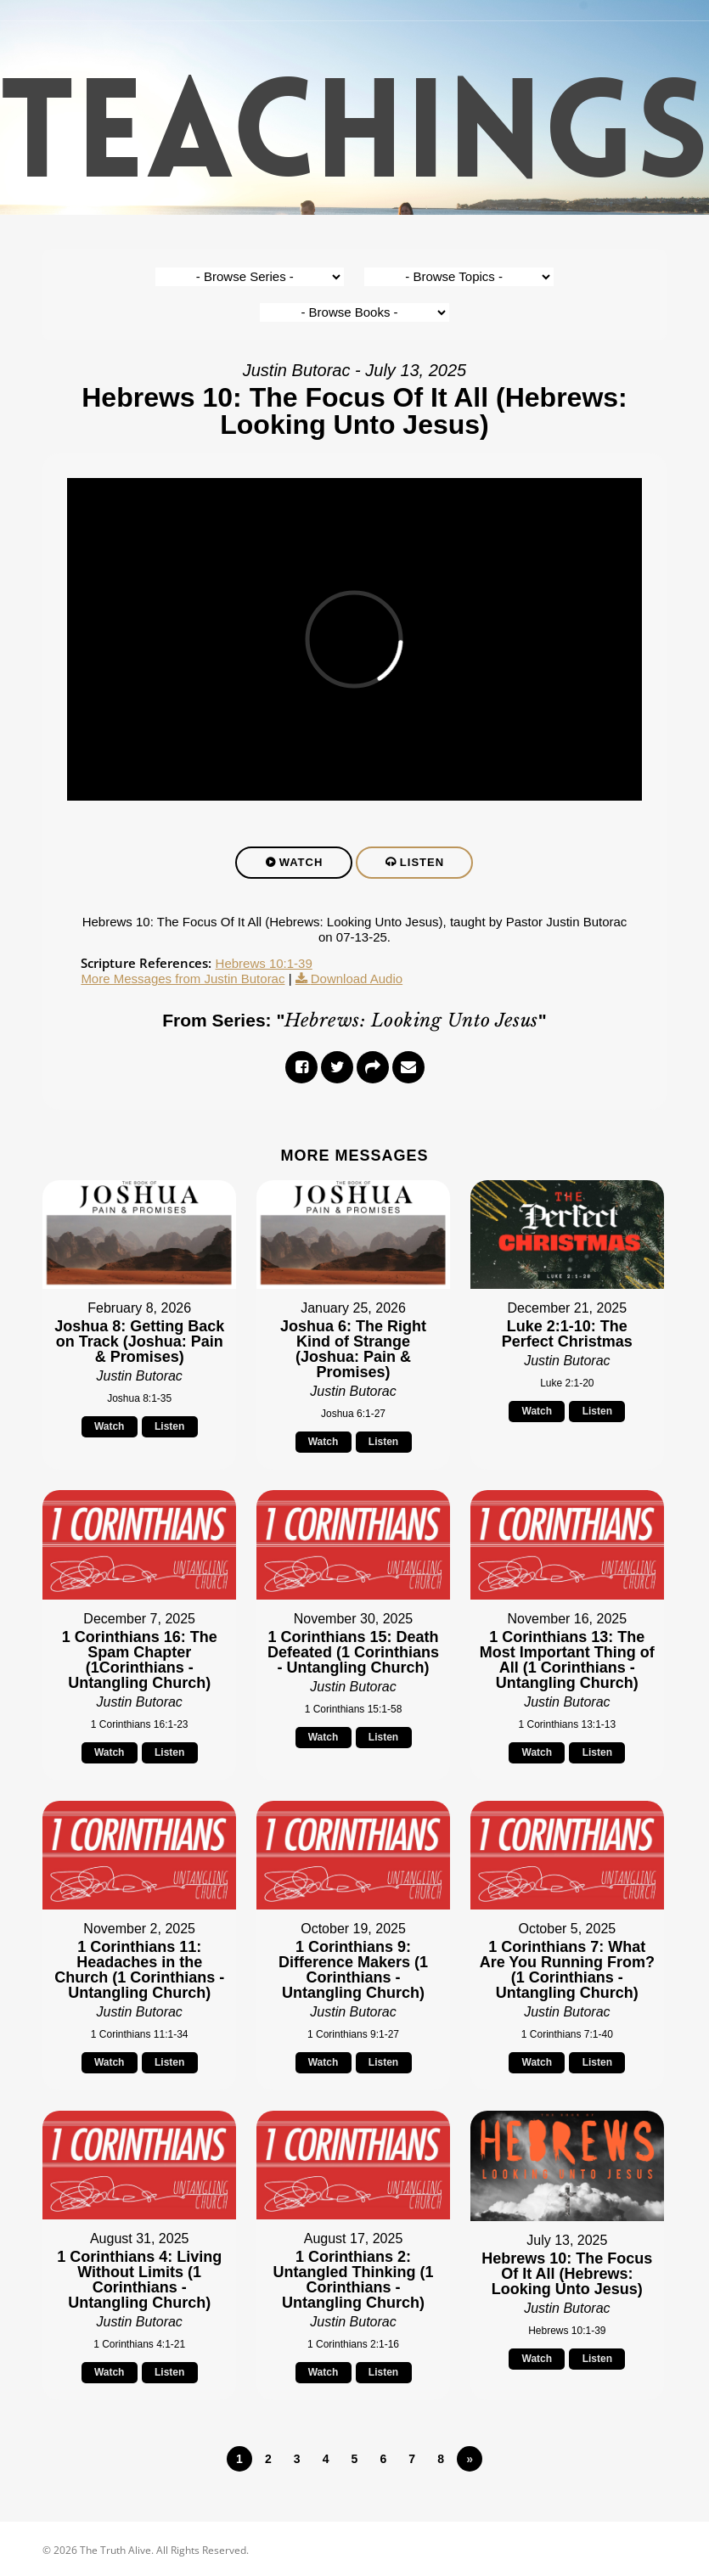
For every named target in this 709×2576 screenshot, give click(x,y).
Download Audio (356, 979)
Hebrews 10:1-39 (264, 964)
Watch (301, 863)
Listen (422, 863)
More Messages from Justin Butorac (182, 979)
